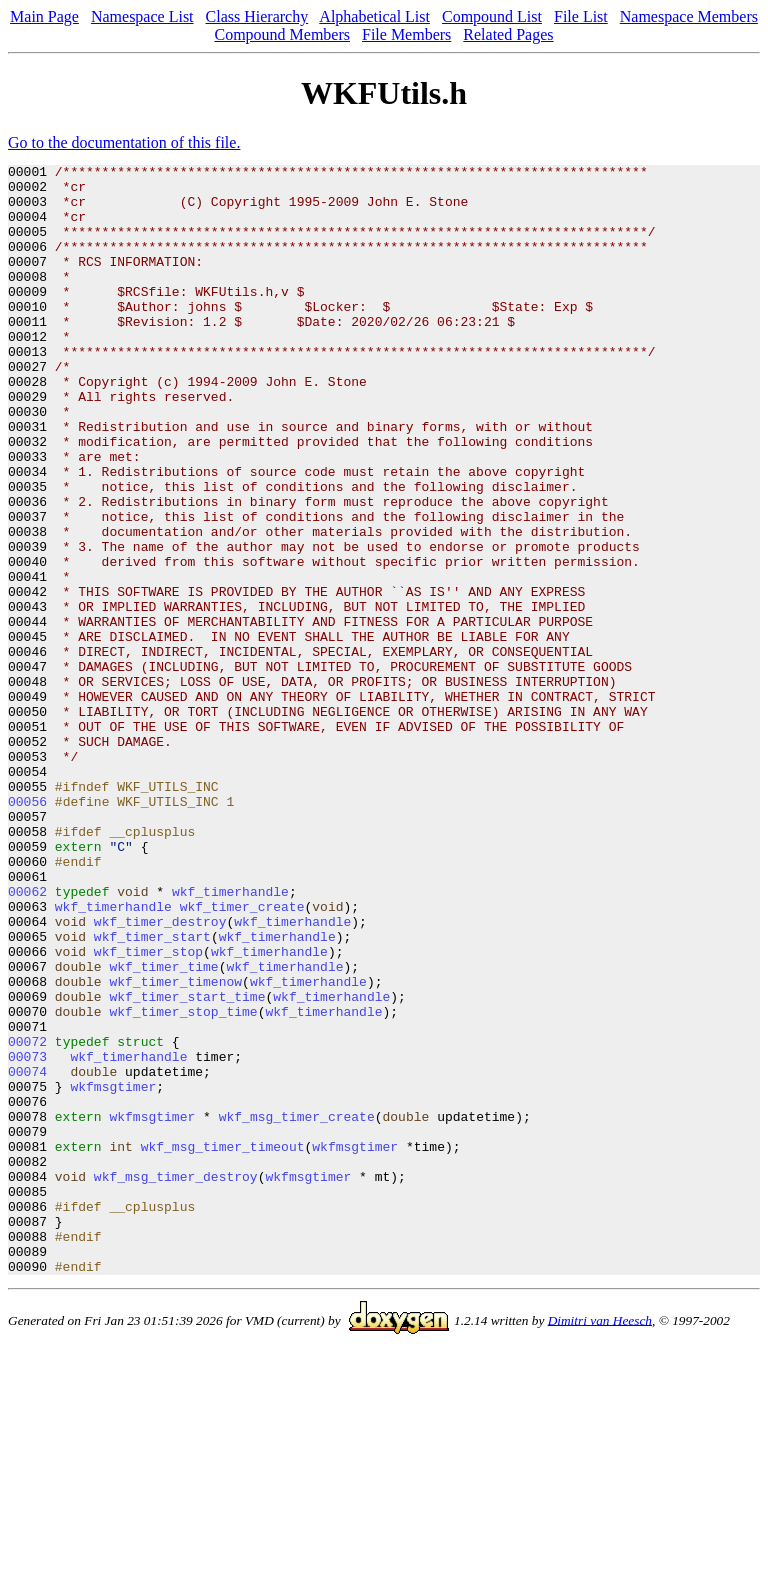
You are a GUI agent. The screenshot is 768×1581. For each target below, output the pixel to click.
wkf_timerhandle (230, 1038)
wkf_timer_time (163, 1128)
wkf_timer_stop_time (183, 1182)
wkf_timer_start (152, 1092)
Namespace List (142, 16)
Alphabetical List (374, 16)
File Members (406, 34)
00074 (27, 1254)
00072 (27, 1218)
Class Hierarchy (257, 16)
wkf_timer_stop (148, 1110)
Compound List (492, 16)
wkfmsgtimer (113, 1272)
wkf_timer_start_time (187, 1164)
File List (581, 16)
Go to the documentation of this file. (124, 142)
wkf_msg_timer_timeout (223, 1344)
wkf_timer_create (242, 1056)
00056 (27, 930)
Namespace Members (689, 16)
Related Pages (508, 34)
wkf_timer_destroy (160, 1074)
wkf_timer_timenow (175, 1146)
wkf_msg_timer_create (297, 1308)
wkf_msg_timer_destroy (176, 1380)
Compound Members (282, 34)
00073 (27, 1236)
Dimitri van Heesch (600, 1541)
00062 (27, 1038)
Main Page (44, 16)
